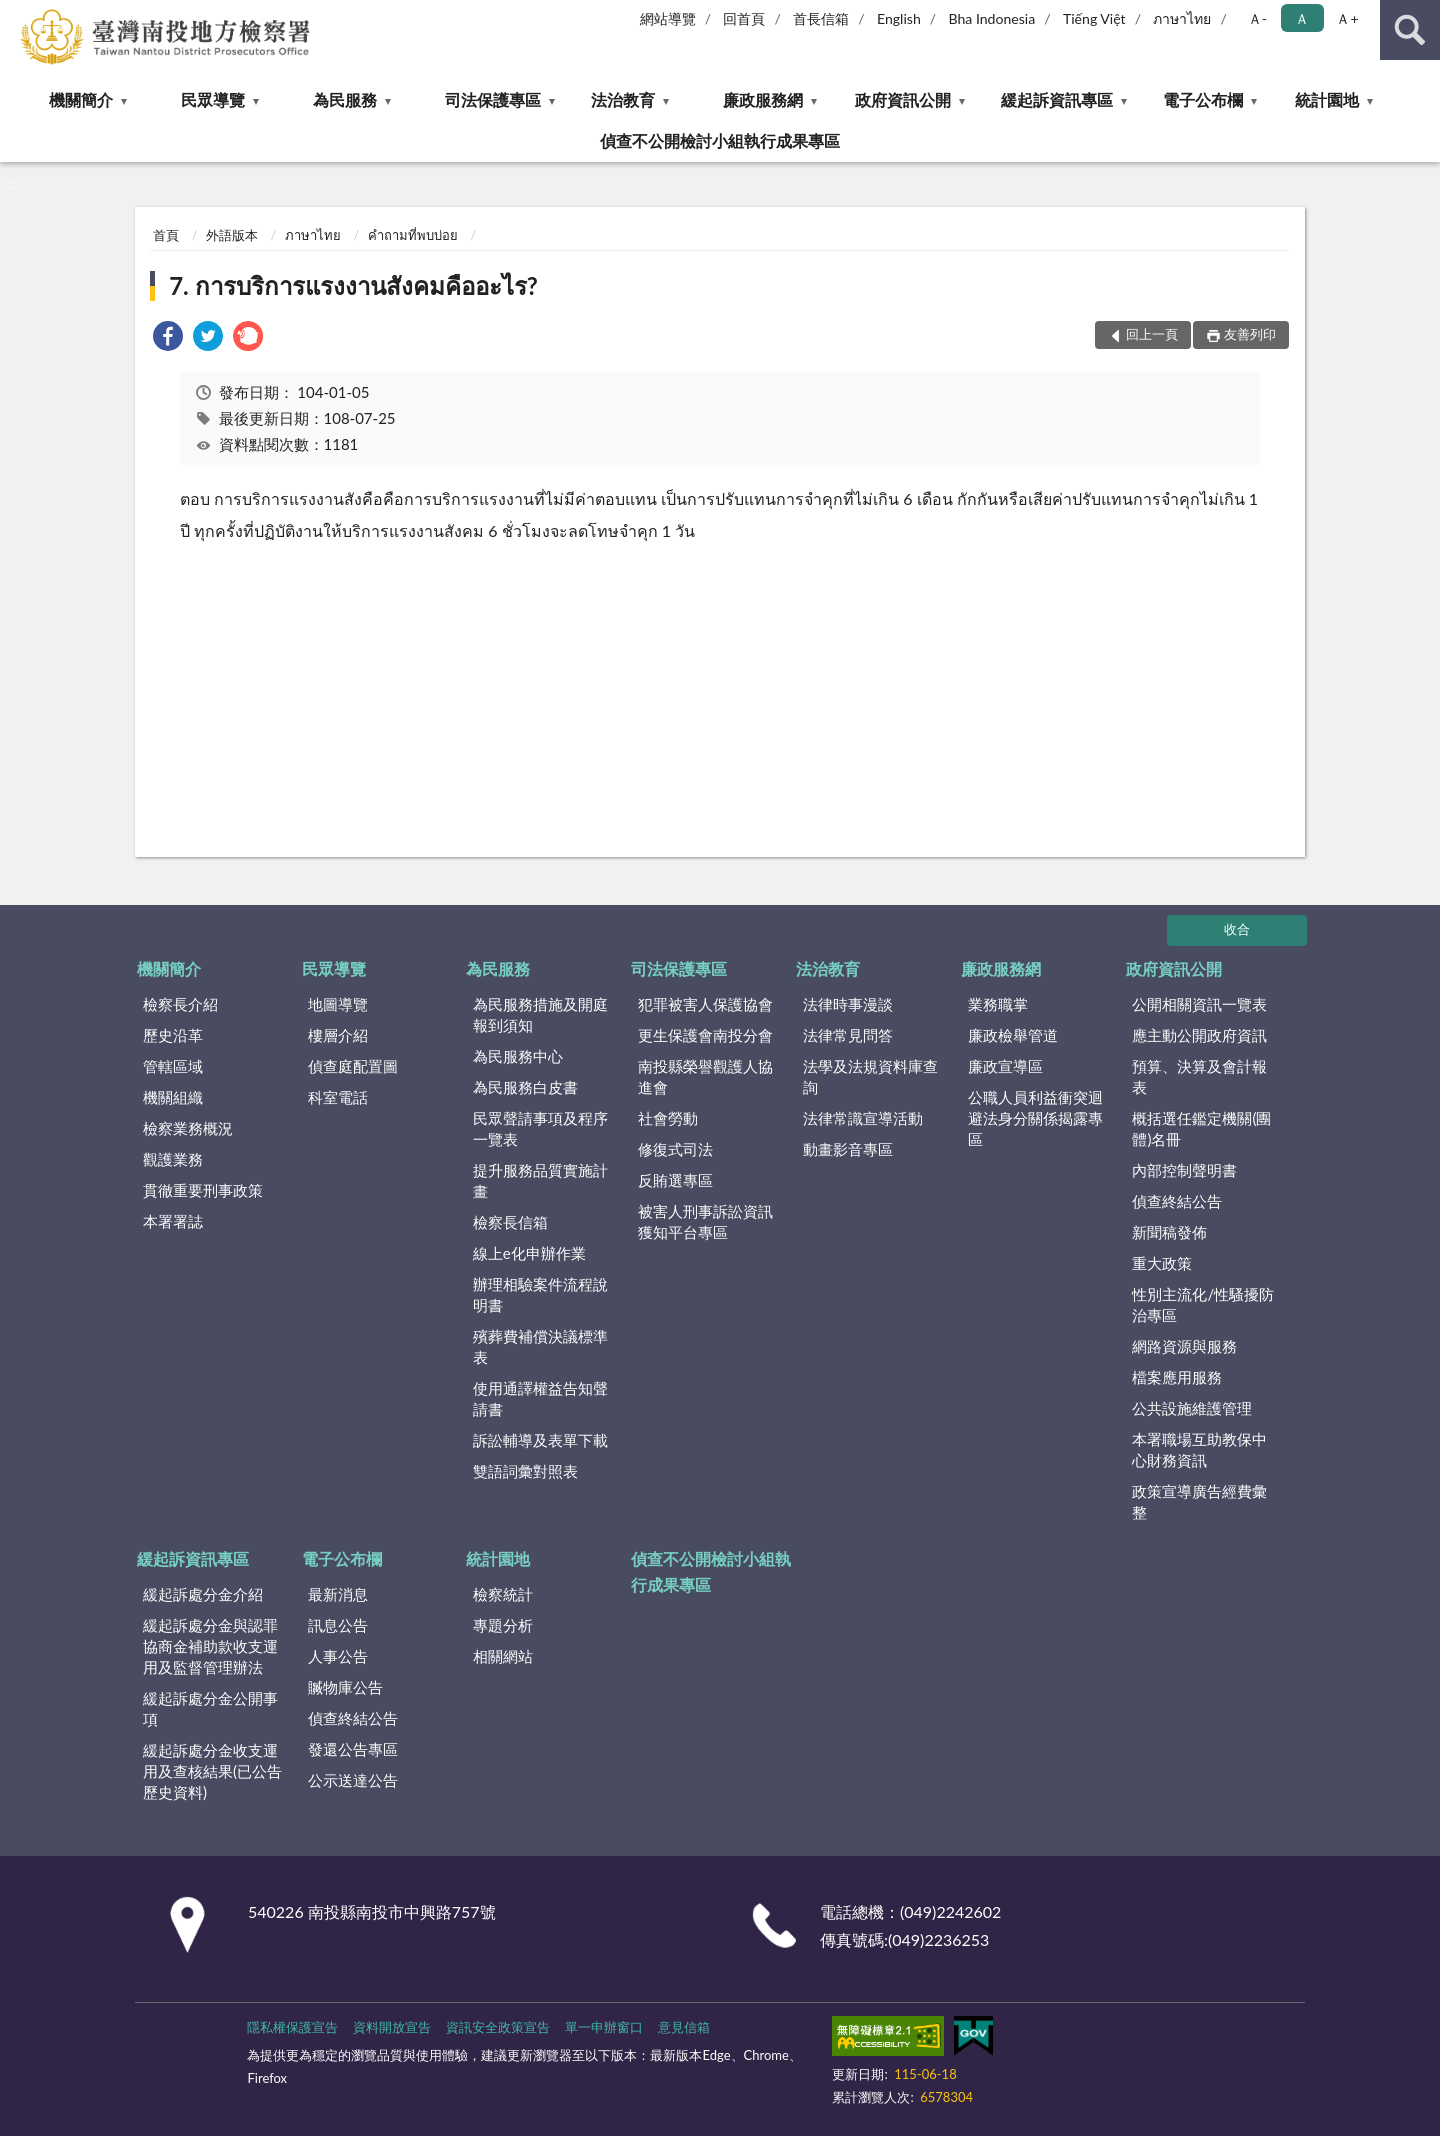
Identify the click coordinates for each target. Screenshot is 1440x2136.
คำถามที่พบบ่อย (413, 235)
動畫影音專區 (848, 1149)
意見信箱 (684, 2027)
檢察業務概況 (188, 1128)
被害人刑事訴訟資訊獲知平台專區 (705, 1221)
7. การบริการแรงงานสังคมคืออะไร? (353, 285)
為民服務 (345, 99)
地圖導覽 (338, 1004)
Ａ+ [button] (1347, 18)
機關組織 (173, 1097)
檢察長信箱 (510, 1222)
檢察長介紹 (180, 1004)
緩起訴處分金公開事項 (210, 1708)
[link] (168, 338)
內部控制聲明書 (1184, 1170)
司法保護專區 (493, 99)
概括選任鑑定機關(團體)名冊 (1201, 1128)
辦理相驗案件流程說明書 (540, 1294)
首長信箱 (821, 18)
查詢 (1410, 30)
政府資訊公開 (903, 99)
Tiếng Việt (1094, 18)
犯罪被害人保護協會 (705, 1004)
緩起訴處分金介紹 (203, 1594)
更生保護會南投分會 (705, 1035)
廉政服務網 (763, 99)
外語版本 (232, 235)
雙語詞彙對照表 (525, 1471)
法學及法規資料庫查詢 (870, 1076)
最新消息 (338, 1594)
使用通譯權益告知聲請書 (540, 1398)
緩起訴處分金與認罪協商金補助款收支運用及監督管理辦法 (210, 1646)
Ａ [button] (1302, 18)
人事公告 (338, 1656)
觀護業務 (173, 1159)
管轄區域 (173, 1066)
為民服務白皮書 (525, 1087)
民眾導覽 (213, 99)
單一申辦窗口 (604, 2027)
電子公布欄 (1203, 99)
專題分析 (503, 1625)
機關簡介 (81, 99)
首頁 (166, 235)
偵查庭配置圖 (353, 1066)
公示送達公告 (353, 1780)
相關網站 (503, 1656)
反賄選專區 (675, 1180)
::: (16, 15)
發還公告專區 (353, 1749)
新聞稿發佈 (1169, 1232)
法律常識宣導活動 (863, 1118)
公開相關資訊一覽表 (1199, 1004)
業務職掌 (998, 1004)
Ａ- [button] (1257, 18)
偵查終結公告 (1177, 1201)
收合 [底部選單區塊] (1237, 929)
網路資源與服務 (1184, 1346)
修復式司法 (675, 1149)
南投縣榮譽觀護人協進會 (705, 1076)
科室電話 (338, 1097)
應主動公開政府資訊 (1199, 1035)
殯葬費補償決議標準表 (540, 1346)
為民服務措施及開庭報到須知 (540, 1014)
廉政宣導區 (1005, 1066)
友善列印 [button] (1250, 334)
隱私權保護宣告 (292, 2027)
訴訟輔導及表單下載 (540, 1440)
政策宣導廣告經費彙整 (1199, 1501)
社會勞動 (668, 1118)
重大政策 (1162, 1263)
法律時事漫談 (848, 1004)
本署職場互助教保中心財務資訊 (1199, 1449)
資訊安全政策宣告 (498, 2027)
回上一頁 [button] (1152, 334)
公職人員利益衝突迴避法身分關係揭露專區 (1035, 1118)
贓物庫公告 (345, 1687)
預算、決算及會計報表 (1199, 1076)
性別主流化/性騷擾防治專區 (1203, 1304)
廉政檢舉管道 (1013, 1035)
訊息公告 (338, 1625)
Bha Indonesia (992, 18)
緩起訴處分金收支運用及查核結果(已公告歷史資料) (212, 1771)
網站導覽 (668, 18)
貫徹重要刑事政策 (203, 1190)
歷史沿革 (173, 1035)
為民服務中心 (518, 1056)
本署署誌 (173, 1221)
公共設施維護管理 (1192, 1408)
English (899, 18)
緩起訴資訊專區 (1057, 99)
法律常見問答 (848, 1035)
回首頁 (744, 18)
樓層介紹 (338, 1035)
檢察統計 (503, 1594)
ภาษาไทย (1182, 18)
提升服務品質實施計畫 (540, 1180)
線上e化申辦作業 (529, 1253)
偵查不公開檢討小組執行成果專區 (720, 140)
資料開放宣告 (392, 2027)
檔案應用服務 (1177, 1377)
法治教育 (623, 99)
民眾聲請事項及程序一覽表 (540, 1128)
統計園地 (1327, 99)
